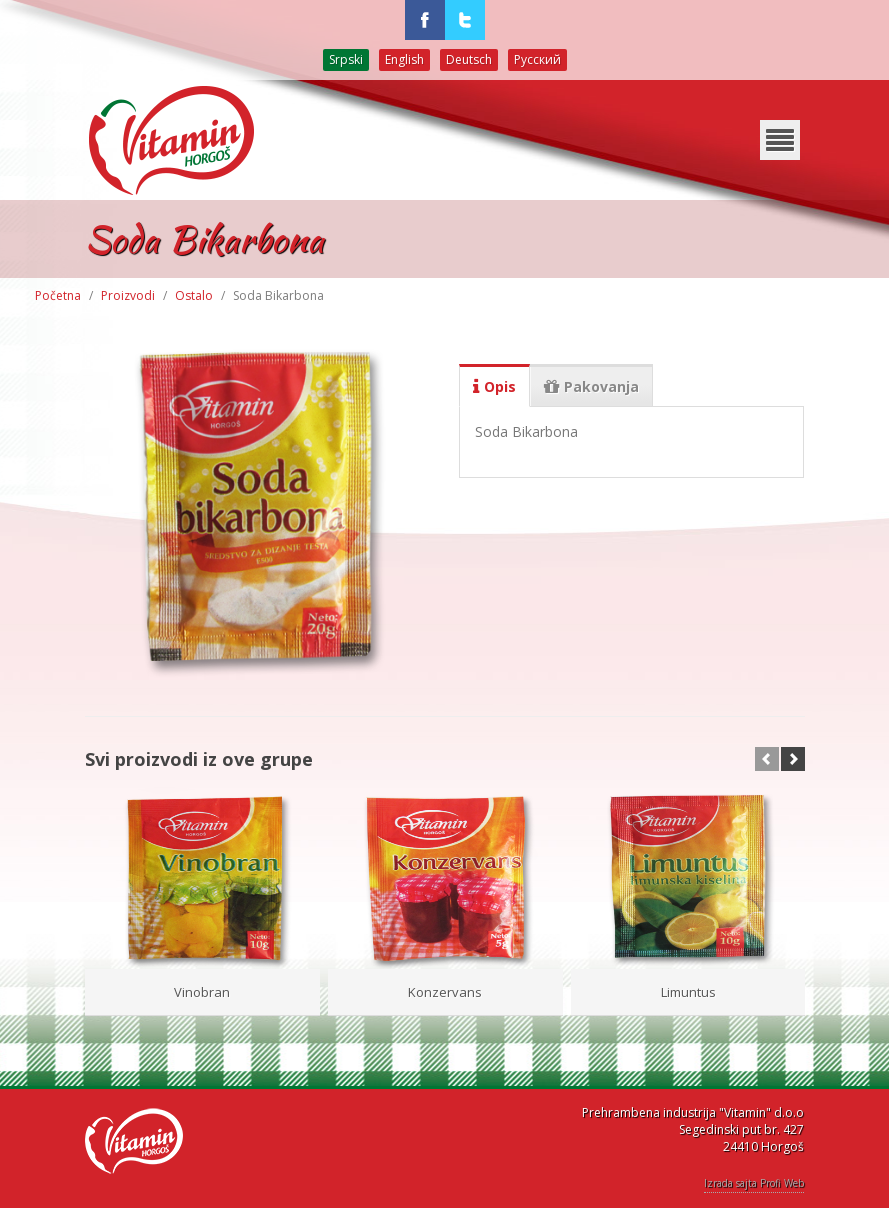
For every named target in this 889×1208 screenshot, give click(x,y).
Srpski (346, 59)
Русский (537, 59)
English (404, 59)
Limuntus (688, 992)
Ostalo (194, 295)
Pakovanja (591, 387)
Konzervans (445, 992)
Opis (494, 387)
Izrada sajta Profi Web (754, 1183)
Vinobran (202, 992)
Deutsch (469, 59)
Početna (58, 295)
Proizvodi (128, 295)
